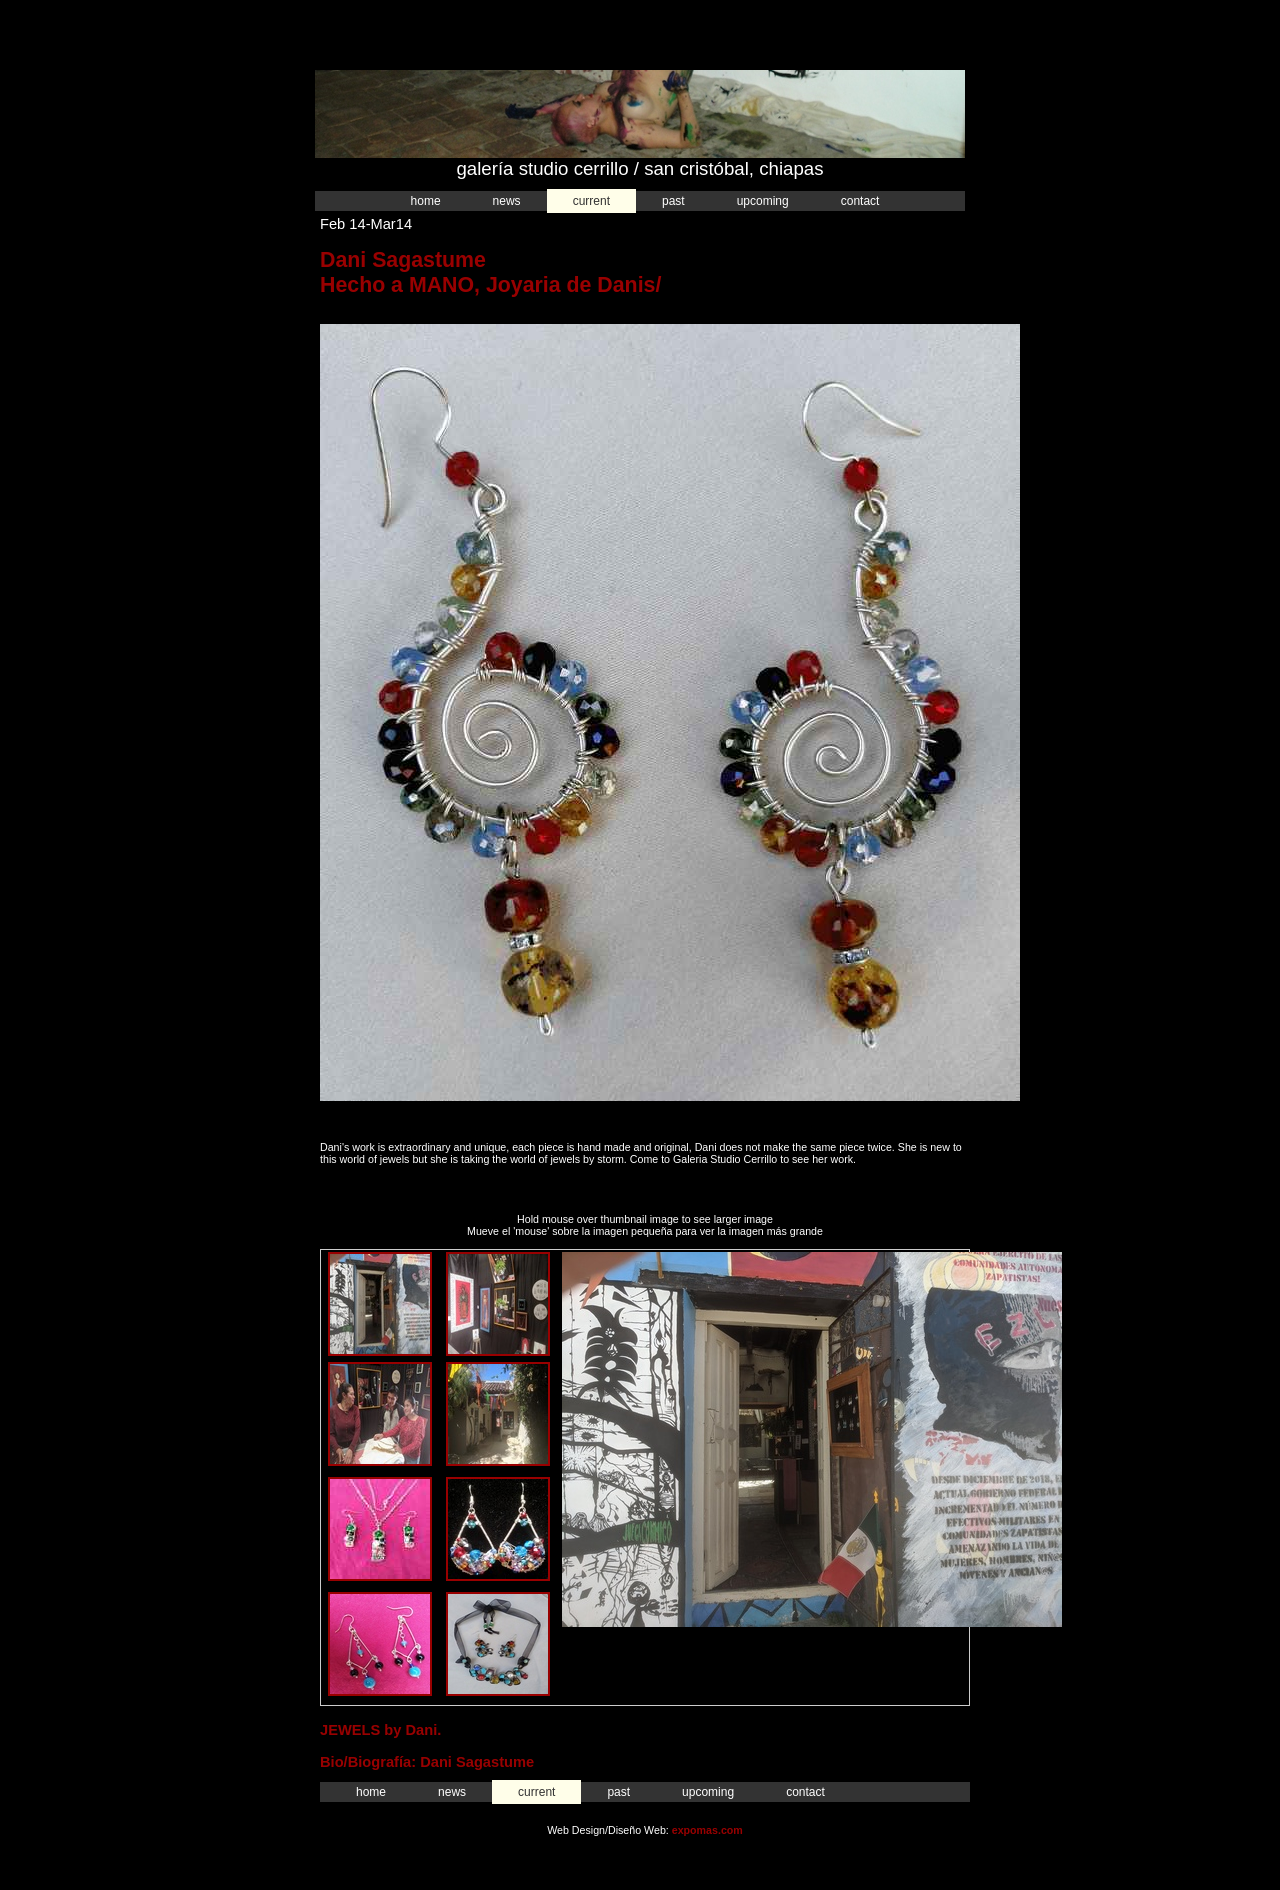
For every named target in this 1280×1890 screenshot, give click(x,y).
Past (673, 201)
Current (591, 201)
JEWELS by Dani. (380, 1730)
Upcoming (763, 201)
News (507, 201)
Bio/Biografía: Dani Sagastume (427, 1762)
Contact (860, 201)
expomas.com (707, 1830)
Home (426, 201)
